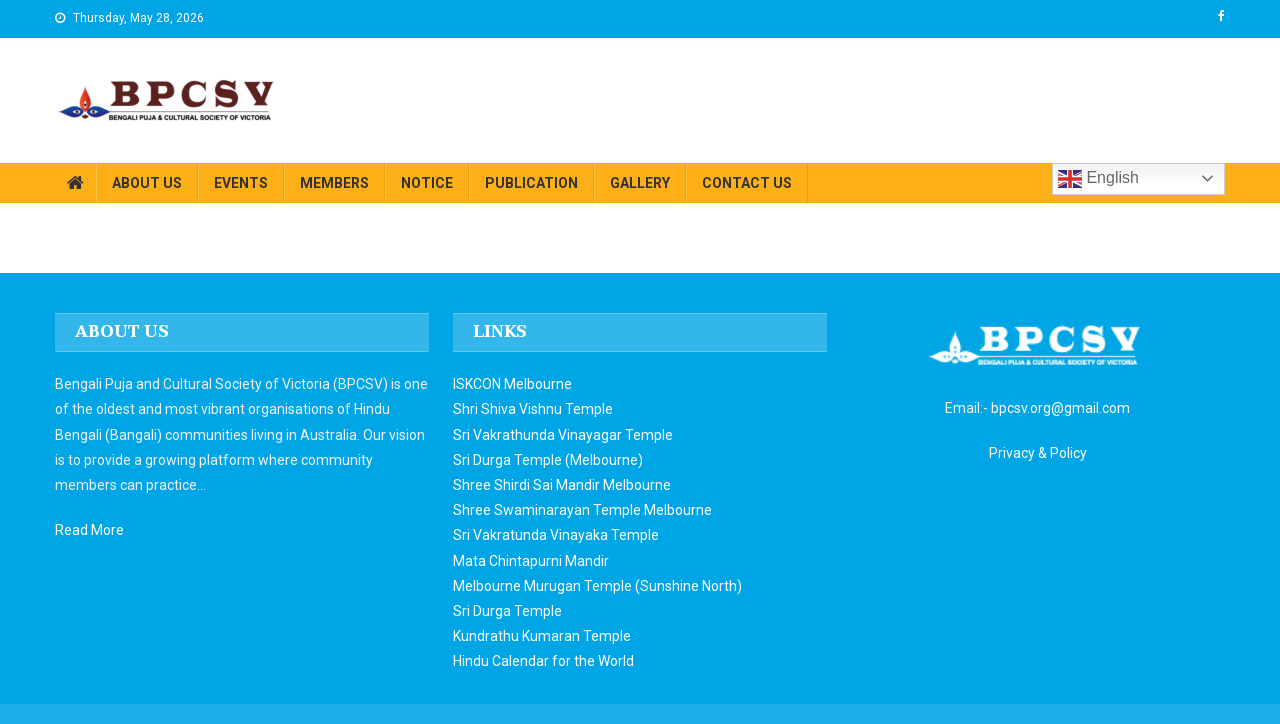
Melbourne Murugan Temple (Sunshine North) (597, 586)
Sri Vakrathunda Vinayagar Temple (563, 435)
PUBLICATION (531, 183)
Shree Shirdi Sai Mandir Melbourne (562, 485)
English (1098, 179)
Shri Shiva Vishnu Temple (533, 409)
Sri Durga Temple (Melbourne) (548, 460)
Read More (89, 530)
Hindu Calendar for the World (543, 661)
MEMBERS (334, 183)
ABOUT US (147, 183)
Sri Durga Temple (507, 611)
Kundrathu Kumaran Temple (542, 636)
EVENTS (241, 183)
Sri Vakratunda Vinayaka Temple (556, 535)
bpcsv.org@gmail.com (1060, 408)
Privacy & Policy (1038, 453)
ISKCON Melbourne (512, 384)
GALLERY (640, 183)
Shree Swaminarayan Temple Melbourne (582, 510)
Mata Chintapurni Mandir (531, 561)
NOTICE (427, 183)
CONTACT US (747, 183)
